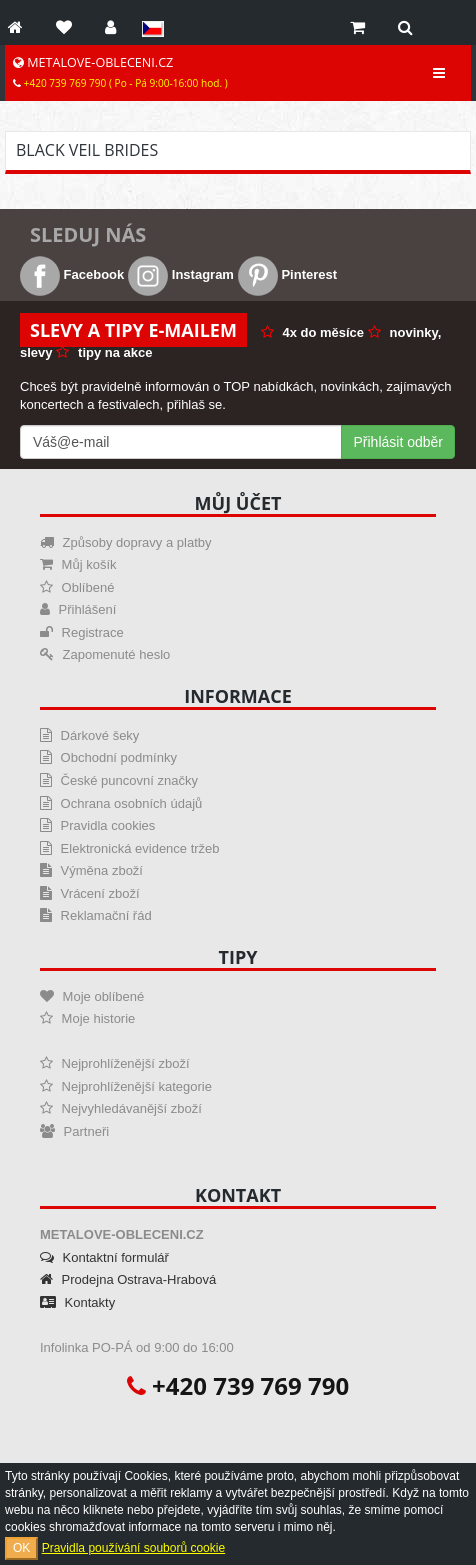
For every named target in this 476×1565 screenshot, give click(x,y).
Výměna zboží (91, 870)
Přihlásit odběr (399, 442)
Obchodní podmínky (108, 757)
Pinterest (287, 274)
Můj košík (78, 564)
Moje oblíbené (92, 996)
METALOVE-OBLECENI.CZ (120, 72)
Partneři (74, 1131)
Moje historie (87, 1018)
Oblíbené (77, 587)
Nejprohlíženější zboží (115, 1063)
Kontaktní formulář (104, 1257)
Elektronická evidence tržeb (130, 848)
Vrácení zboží (90, 893)
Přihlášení (78, 609)
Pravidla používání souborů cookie (133, 1548)
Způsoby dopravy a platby (125, 542)
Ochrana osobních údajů (121, 803)
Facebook (72, 274)
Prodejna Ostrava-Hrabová (128, 1279)
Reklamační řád (96, 915)
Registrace (82, 632)
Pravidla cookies (97, 825)
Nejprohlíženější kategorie (126, 1086)
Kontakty (77, 1302)
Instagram (181, 274)
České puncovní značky (119, 780)
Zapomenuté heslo (105, 654)
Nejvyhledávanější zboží (121, 1108)
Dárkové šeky (89, 735)
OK (21, 1548)
